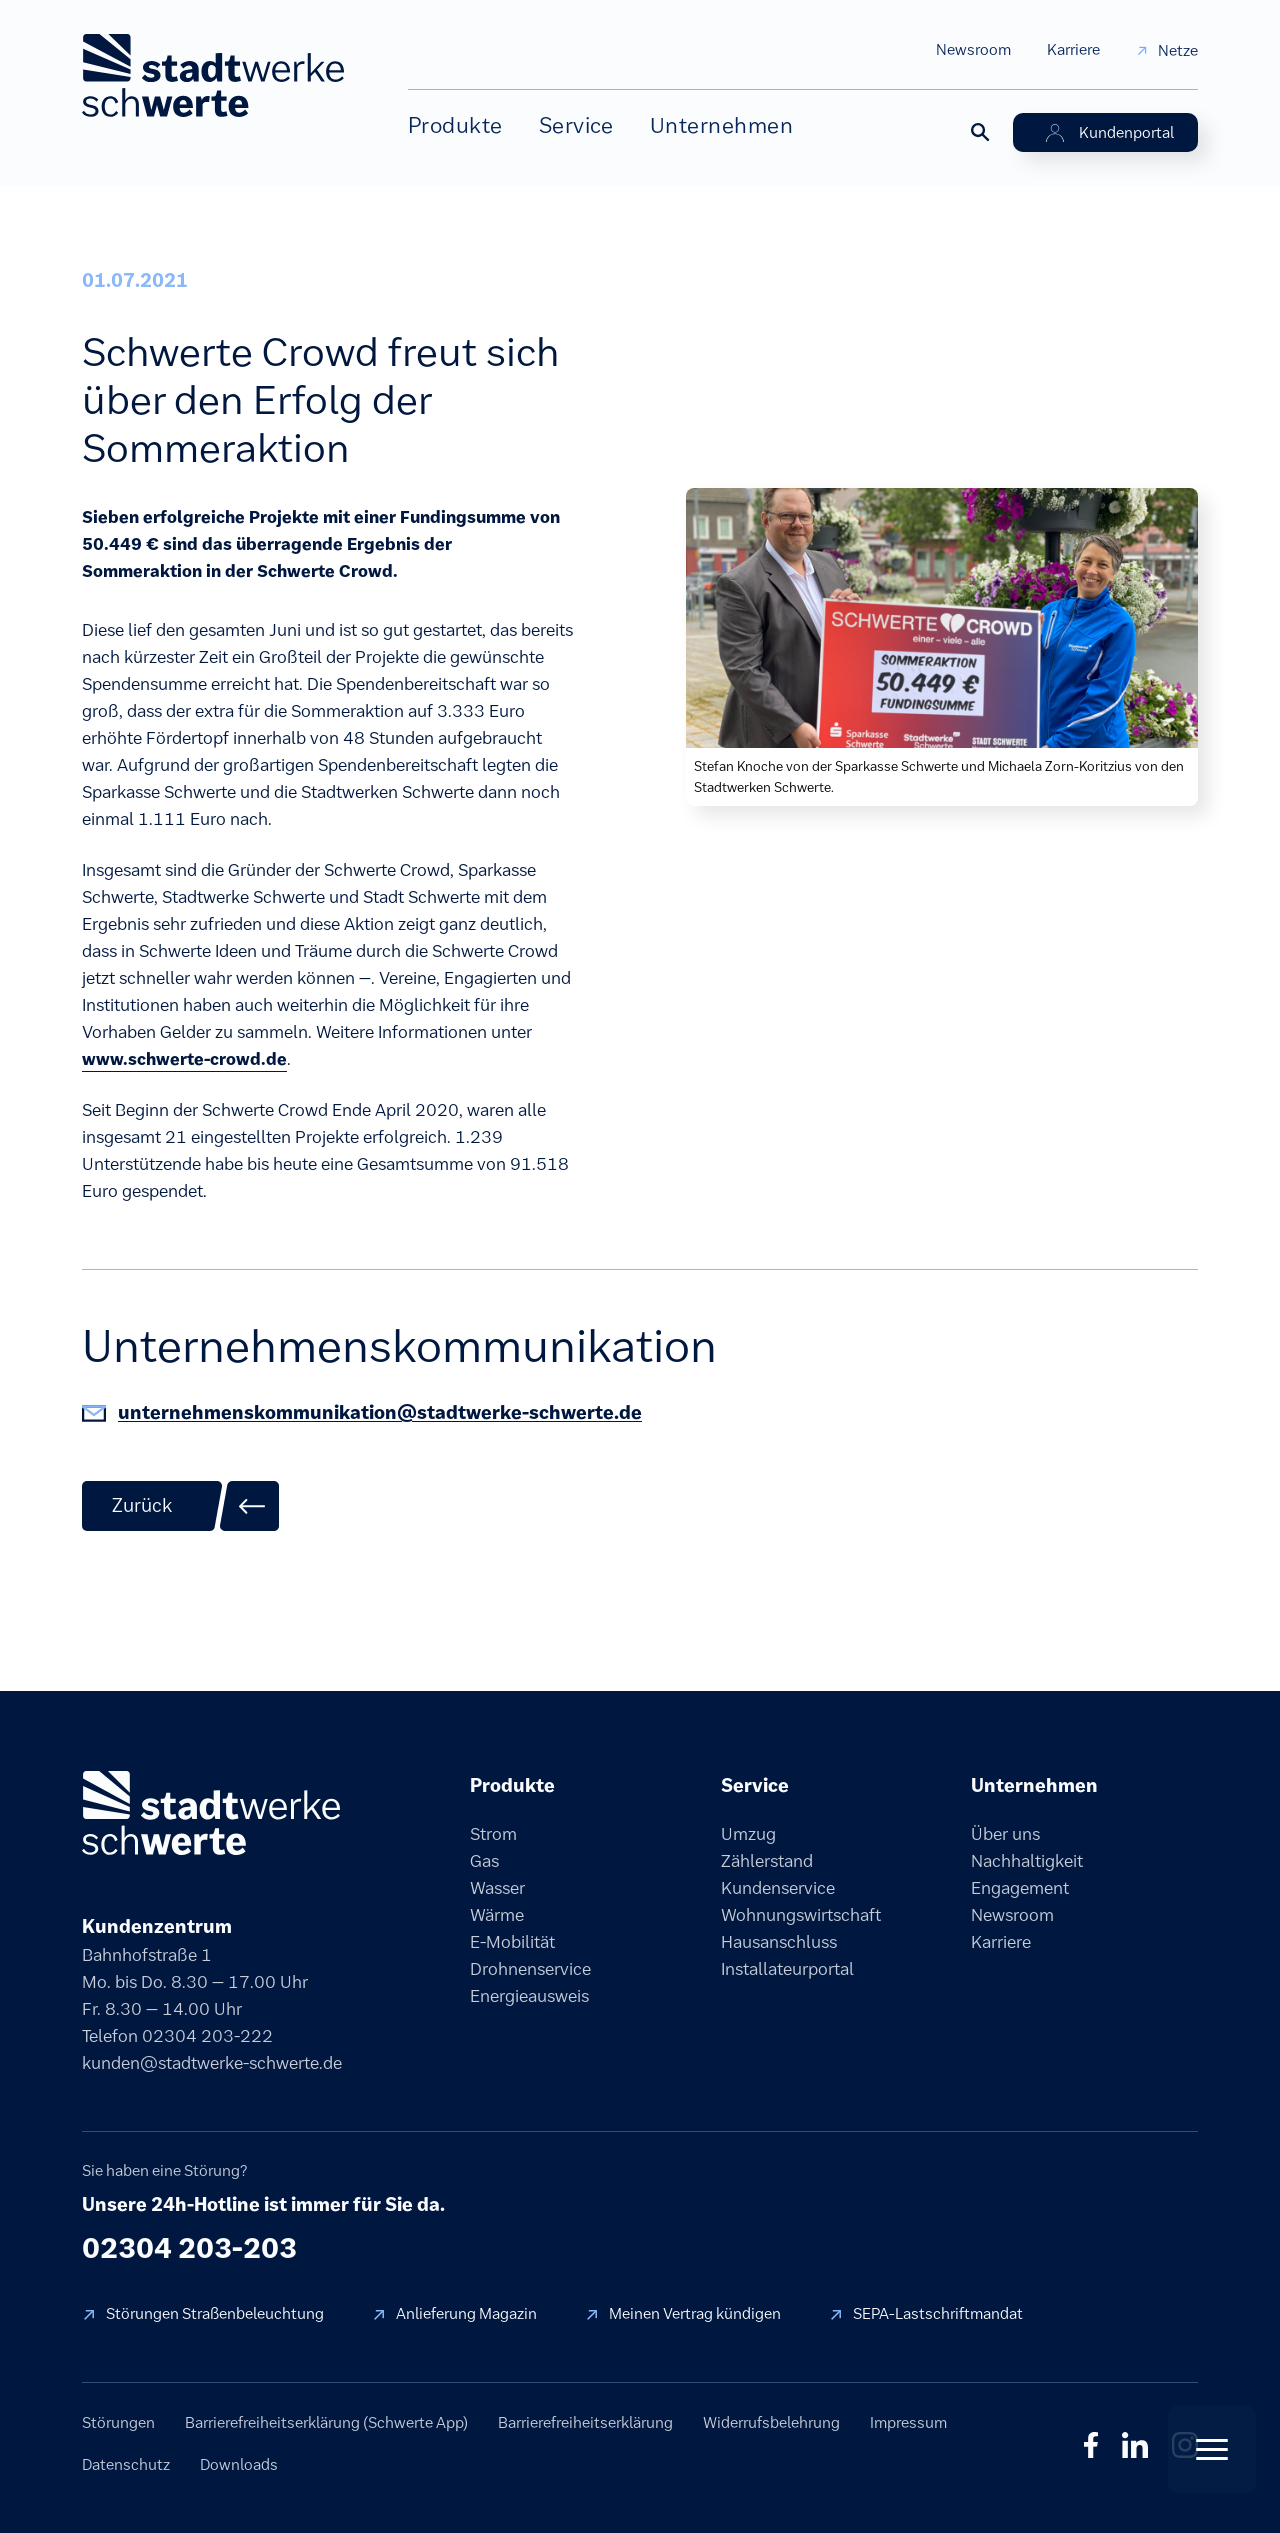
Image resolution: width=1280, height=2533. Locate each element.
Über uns (1005, 1834)
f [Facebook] (1091, 2445)
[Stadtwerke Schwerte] (211, 1813)
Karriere (1073, 49)
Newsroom (973, 49)
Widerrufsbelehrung (771, 2422)
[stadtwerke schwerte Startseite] (213, 75)
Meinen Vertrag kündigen (695, 2313)
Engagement (1020, 1888)
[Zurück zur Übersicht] (181, 1506)
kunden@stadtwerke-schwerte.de (212, 2063)
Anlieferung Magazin (466, 2313)
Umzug (748, 1834)
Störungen (118, 2422)
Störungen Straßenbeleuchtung (215, 2313)
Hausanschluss (779, 1942)
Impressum (908, 2422)
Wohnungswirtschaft (801, 1915)
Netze (1178, 50)
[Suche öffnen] (979, 131)
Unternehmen (721, 125)
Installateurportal (787, 1969)
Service (576, 125)
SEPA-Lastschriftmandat (938, 2313)
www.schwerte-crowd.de (184, 1059)
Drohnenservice (530, 1969)
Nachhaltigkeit (1027, 1861)
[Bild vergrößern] (942, 615)
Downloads (239, 2464)
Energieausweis (529, 1996)
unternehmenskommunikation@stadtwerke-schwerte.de (380, 1412)
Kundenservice (778, 1888)
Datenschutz (126, 2464)
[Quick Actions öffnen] (1212, 2449)
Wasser (497, 1888)
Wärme (497, 1915)
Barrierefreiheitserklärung (585, 2422)
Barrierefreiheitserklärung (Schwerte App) (326, 2422)
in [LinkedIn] (1135, 2445)
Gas (484, 1861)
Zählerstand (767, 1861)
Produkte (455, 125)
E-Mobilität (512, 1942)
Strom (493, 1834)
